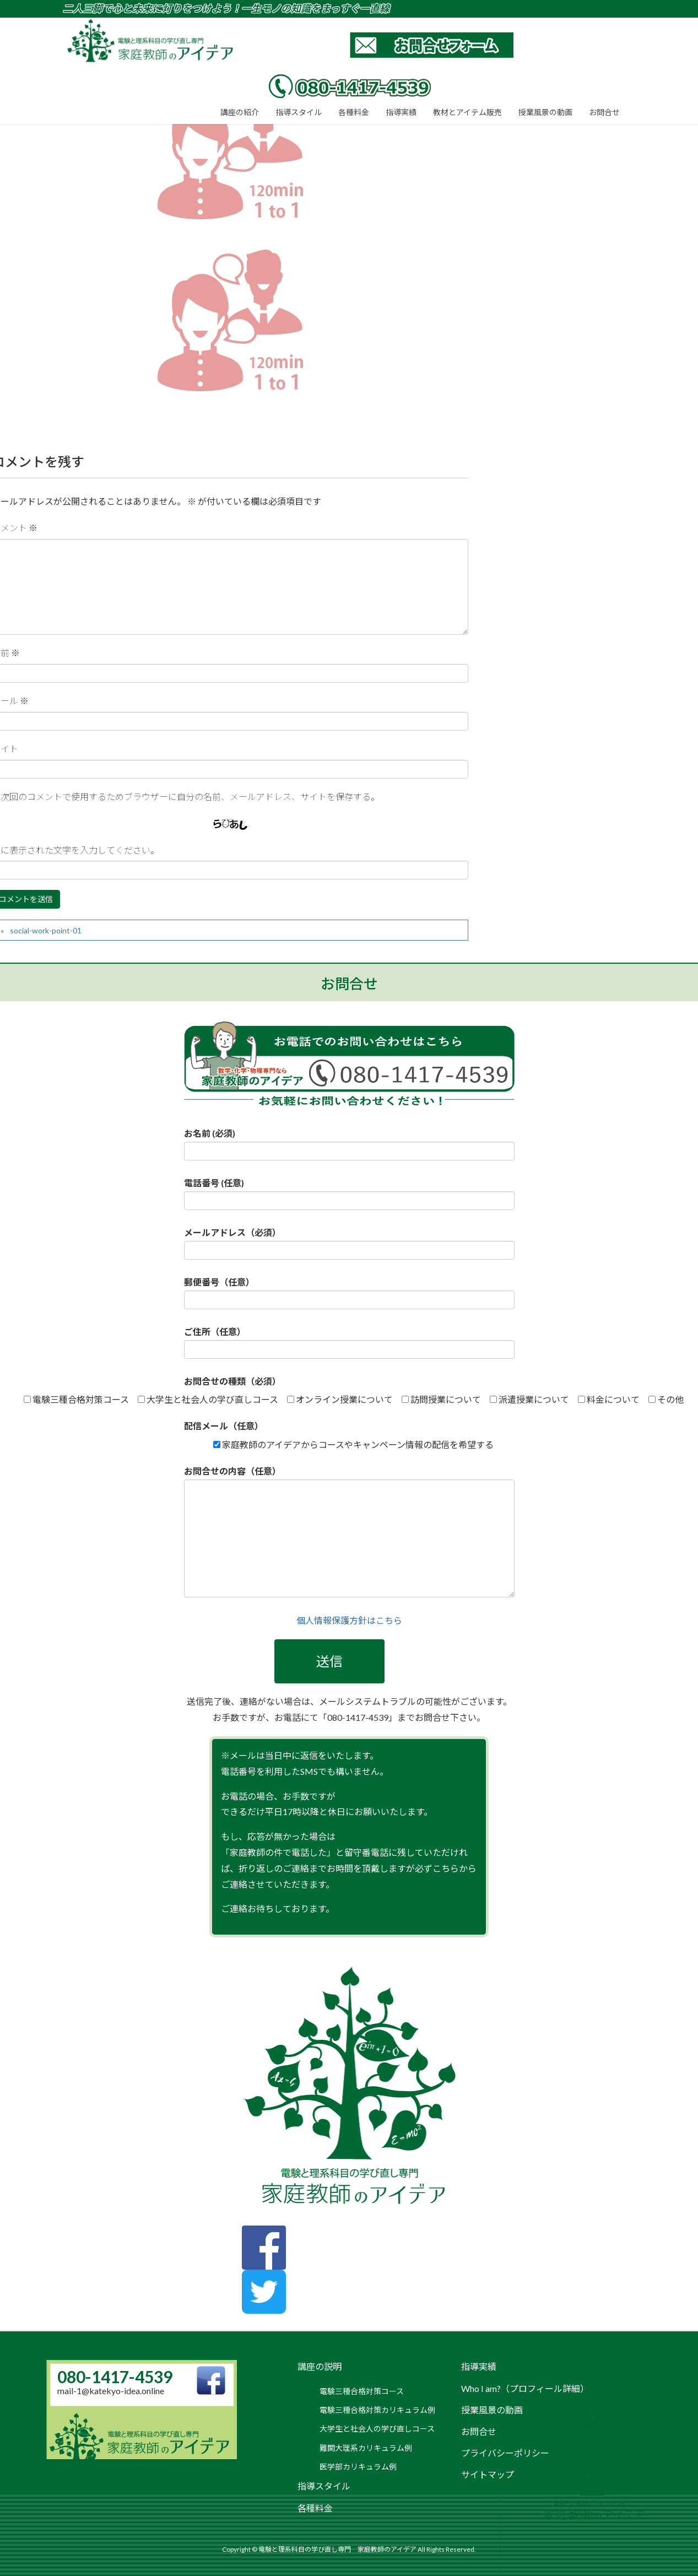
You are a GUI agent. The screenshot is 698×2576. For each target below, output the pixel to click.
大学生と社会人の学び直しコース (377, 2428)
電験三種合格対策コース (362, 2391)
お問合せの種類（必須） (232, 1381)
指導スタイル (323, 2486)
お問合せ (478, 2431)
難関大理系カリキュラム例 (366, 2448)
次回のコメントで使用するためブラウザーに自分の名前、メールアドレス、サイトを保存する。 (190, 796)
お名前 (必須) (349, 1144)
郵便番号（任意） (349, 1293)
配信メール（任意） (223, 1426)
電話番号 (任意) (349, 1194)
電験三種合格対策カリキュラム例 (377, 2410)
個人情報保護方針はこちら (349, 1620)
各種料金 (315, 2508)
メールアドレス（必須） (349, 1243)
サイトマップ (487, 2474)
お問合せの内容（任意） (349, 1531)
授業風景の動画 (492, 2410)
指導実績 (478, 2366)
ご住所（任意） (349, 1342)
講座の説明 (319, 2366)
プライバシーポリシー (505, 2453)
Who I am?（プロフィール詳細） (525, 2388)
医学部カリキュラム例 (358, 2466)
